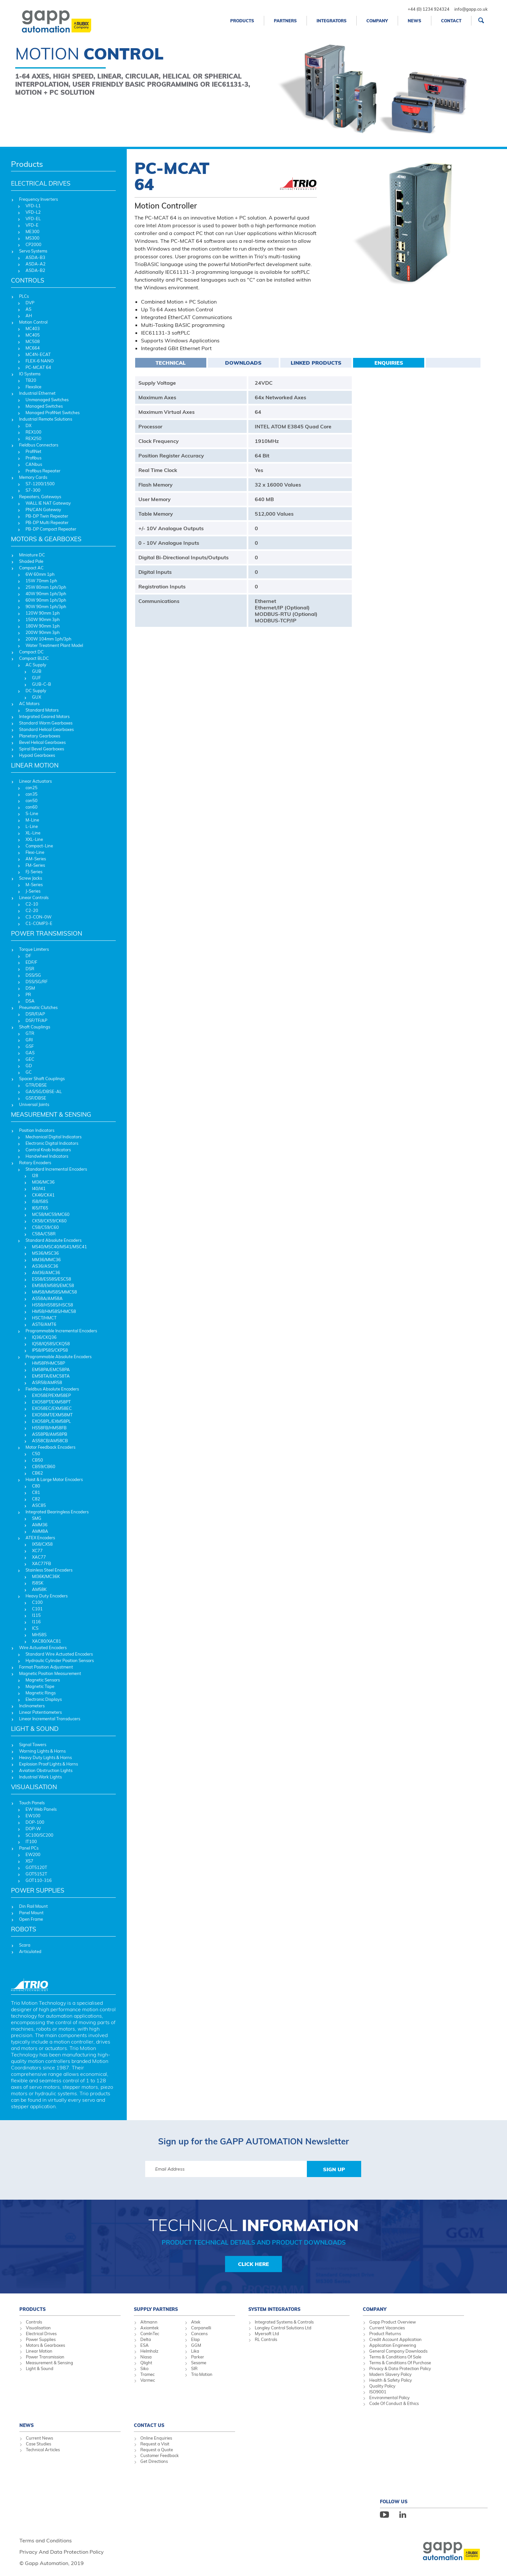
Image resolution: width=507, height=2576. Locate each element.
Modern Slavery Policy (390, 2374)
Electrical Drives (41, 2333)
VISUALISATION (34, 1787)
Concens (199, 2333)
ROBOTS (23, 1929)
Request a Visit (154, 2443)
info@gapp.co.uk (471, 9)
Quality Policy (382, 2385)
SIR (194, 2368)
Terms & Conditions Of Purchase (400, 2362)
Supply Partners (156, 2309)
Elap (195, 2339)
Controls (34, 2321)
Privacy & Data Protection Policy (400, 2368)
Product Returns (385, 2333)
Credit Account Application (395, 2339)
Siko (144, 2368)
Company (377, 20)
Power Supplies (41, 2339)
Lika (195, 2351)
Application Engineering (392, 2345)
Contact (451, 20)
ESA (144, 2345)
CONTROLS (27, 280)
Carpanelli (201, 2327)
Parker (197, 2356)
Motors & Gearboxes (45, 2345)
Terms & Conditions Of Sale (395, 2356)
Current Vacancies (387, 2327)
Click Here (253, 2264)
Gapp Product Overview (392, 2321)
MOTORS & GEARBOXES (46, 539)
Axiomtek (149, 2327)
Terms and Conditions (45, 2540)
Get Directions (154, 2461)
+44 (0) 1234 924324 (428, 9)
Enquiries (388, 363)
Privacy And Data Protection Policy (61, 2552)
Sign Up (334, 2169)
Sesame (198, 2362)
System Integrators (274, 2309)
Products (242, 20)
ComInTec (149, 2333)
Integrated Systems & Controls (284, 2321)
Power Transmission (45, 2356)
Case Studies (38, 2443)
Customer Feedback (159, 2455)
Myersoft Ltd (267, 2333)
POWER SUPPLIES (37, 1890)
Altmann (148, 2321)
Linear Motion (39, 2351)
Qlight (146, 2362)
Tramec (147, 2374)
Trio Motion (201, 2374)
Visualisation (38, 2327)
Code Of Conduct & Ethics (394, 2403)
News (414, 20)
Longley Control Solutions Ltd (283, 2327)
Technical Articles (43, 2449)
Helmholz (149, 2351)
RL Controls (266, 2339)
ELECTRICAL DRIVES (40, 183)
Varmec (147, 2380)
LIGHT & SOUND (35, 1729)
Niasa (146, 2356)
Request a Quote (156, 2449)
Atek (195, 2321)
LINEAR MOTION (35, 765)
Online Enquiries (156, 2438)
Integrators (332, 20)
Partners (285, 20)
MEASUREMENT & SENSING (51, 1114)
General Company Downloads (398, 2351)
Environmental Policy (389, 2397)
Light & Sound (39, 2368)
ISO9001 (377, 2391)
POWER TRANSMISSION (46, 933)
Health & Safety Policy (390, 2380)
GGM (196, 2345)
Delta (145, 2339)
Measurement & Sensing (49, 2362)
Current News (39, 2438)
